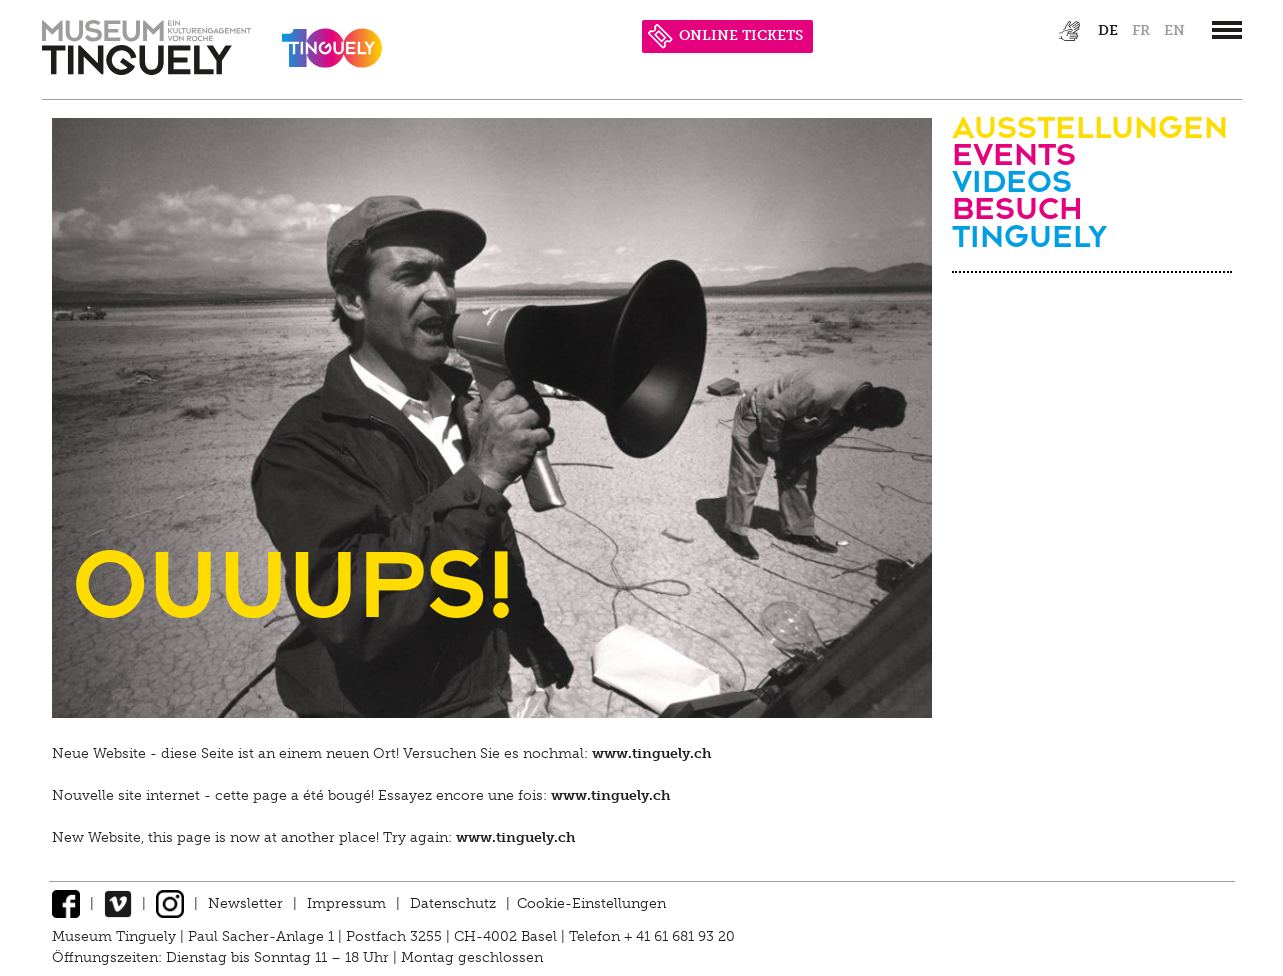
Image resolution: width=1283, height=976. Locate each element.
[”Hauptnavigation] (1227, 30)
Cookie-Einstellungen (591, 903)
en (1174, 30)
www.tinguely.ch (652, 753)
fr (1141, 30)
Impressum (346, 903)
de (1108, 30)
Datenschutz (453, 903)
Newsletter (245, 903)
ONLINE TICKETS (725, 35)
